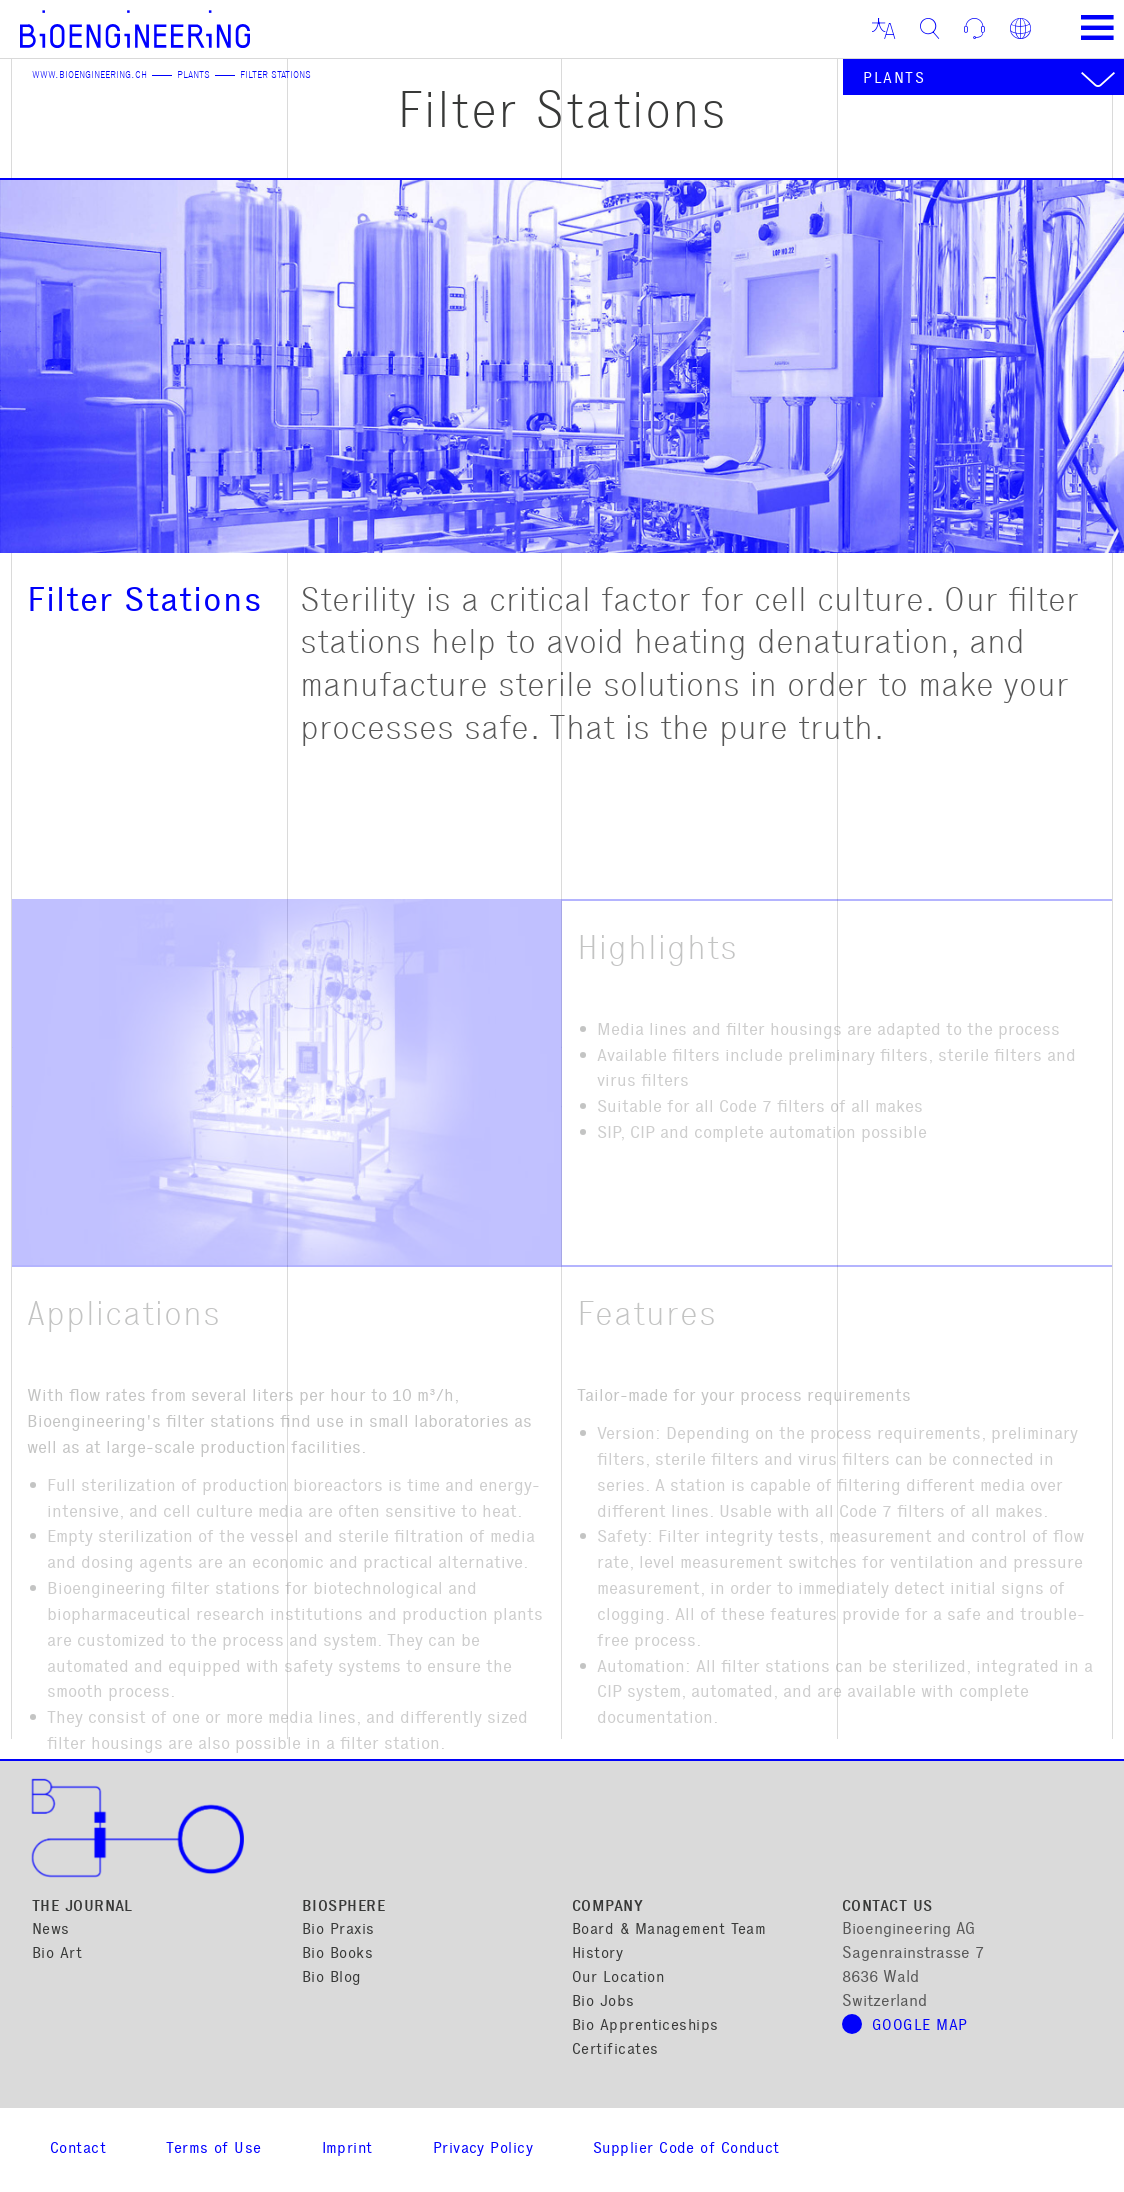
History (597, 1954)
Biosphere (343, 1907)
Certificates (615, 2050)
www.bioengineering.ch (89, 76)
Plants (193, 76)
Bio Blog (332, 1978)
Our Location (618, 1978)
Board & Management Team (669, 1930)
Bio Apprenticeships (645, 2026)
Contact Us (887, 1907)
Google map (920, 2026)
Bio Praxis (338, 1930)
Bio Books (337, 1954)
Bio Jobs (603, 2002)
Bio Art (57, 1954)
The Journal (82, 1907)
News (51, 1930)
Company (607, 1907)
